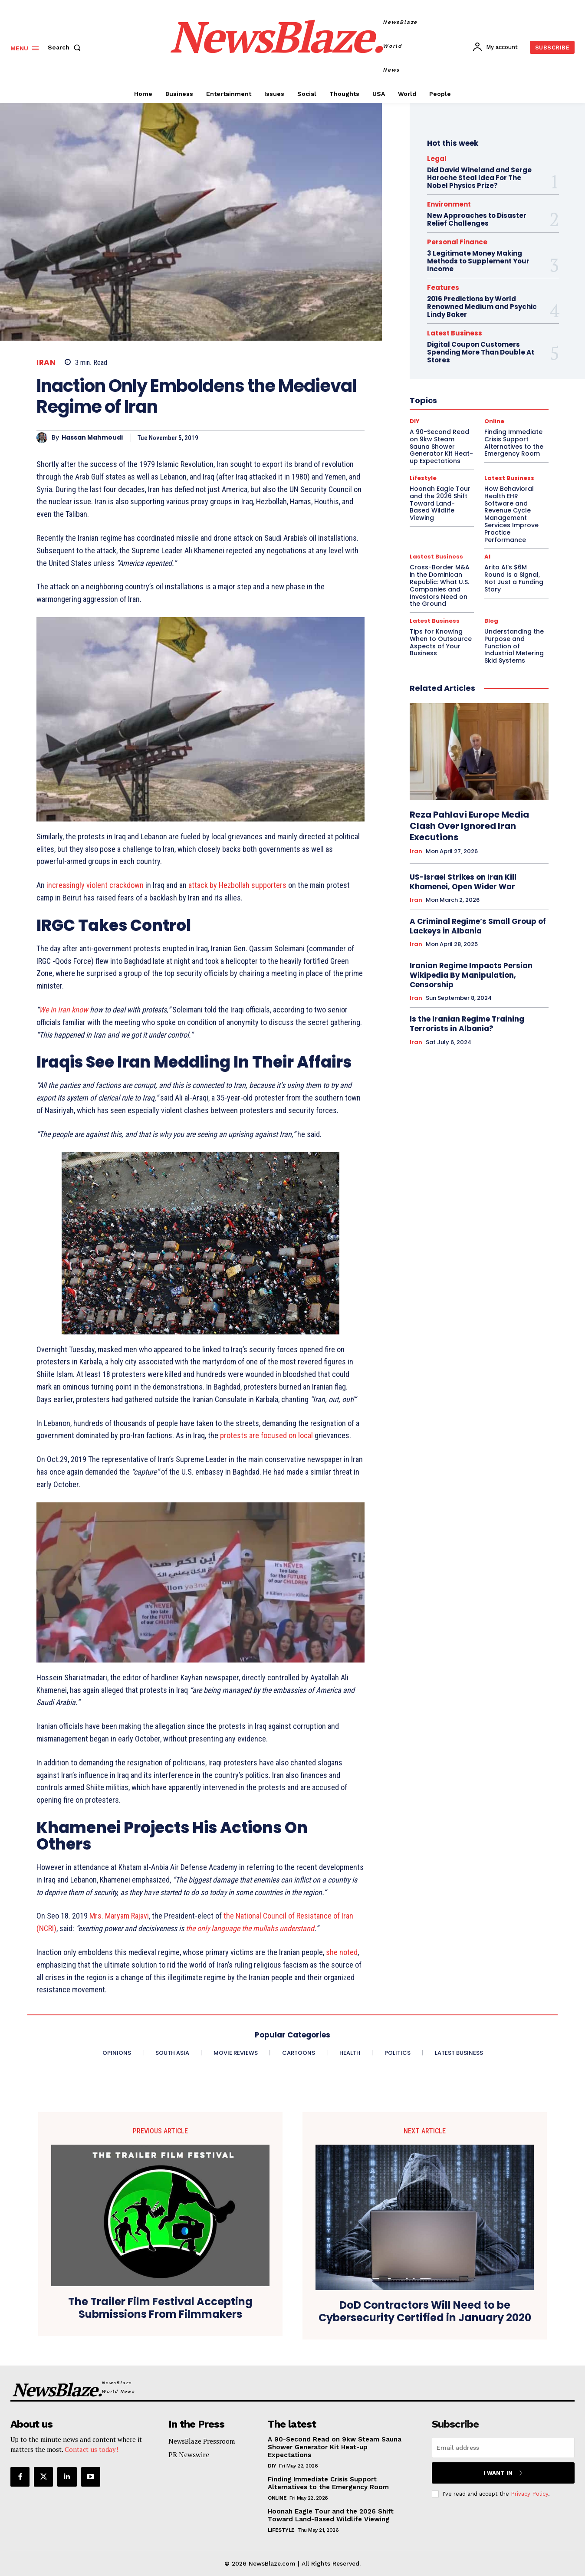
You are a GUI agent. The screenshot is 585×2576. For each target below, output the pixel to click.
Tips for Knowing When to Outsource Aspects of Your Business (441, 642)
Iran (46, 362)
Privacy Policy (529, 2494)
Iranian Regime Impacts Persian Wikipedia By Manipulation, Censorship (471, 975)
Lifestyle (281, 2530)
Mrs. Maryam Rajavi (119, 1915)
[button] (66, 47)
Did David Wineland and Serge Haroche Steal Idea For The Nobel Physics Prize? (479, 177)
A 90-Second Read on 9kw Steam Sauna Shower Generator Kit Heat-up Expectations (334, 2447)
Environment (449, 204)
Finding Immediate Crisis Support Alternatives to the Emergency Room (328, 2483)
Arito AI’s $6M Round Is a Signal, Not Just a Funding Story (513, 578)
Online (277, 2498)
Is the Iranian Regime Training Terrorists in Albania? (467, 1024)
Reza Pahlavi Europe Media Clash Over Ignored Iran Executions (469, 825)
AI (487, 556)
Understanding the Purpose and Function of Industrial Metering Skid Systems (514, 646)
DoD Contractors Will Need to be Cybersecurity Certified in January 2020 (425, 2311)
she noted (342, 1952)
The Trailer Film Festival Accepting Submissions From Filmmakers (160, 2308)
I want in (503, 2473)
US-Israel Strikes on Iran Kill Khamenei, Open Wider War (463, 882)
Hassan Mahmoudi (92, 437)
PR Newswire (188, 2454)
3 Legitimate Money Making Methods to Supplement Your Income (478, 261)
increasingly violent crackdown (95, 885)
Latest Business (435, 621)
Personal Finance (457, 242)
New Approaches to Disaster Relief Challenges (476, 219)
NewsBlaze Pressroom (201, 2441)
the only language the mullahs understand (250, 1928)
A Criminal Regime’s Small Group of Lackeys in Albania (478, 926)
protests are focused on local (267, 1435)
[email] (503, 2447)
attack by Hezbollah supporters (237, 885)
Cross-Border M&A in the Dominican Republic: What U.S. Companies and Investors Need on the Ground (440, 585)
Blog (491, 621)
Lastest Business (436, 556)
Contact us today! (91, 2449)
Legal (437, 158)
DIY (272, 2466)
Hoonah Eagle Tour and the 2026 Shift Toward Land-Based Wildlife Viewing (331, 2515)
